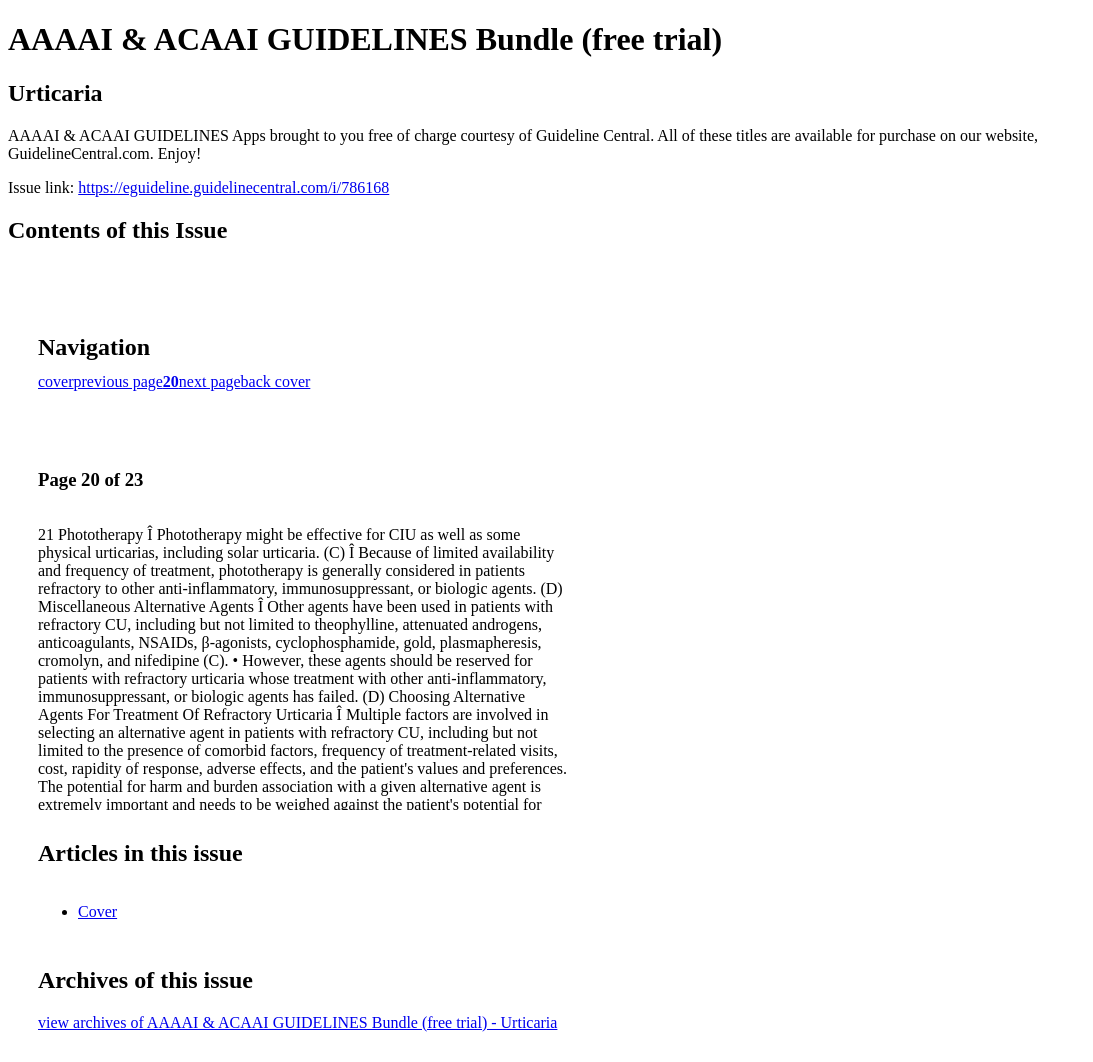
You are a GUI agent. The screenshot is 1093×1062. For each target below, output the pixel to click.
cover (56, 381)
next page (210, 381)
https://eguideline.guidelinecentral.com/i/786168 (233, 187)
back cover (276, 381)
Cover (97, 911)
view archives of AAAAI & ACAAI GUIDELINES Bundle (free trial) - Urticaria (297, 1022)
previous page (118, 381)
